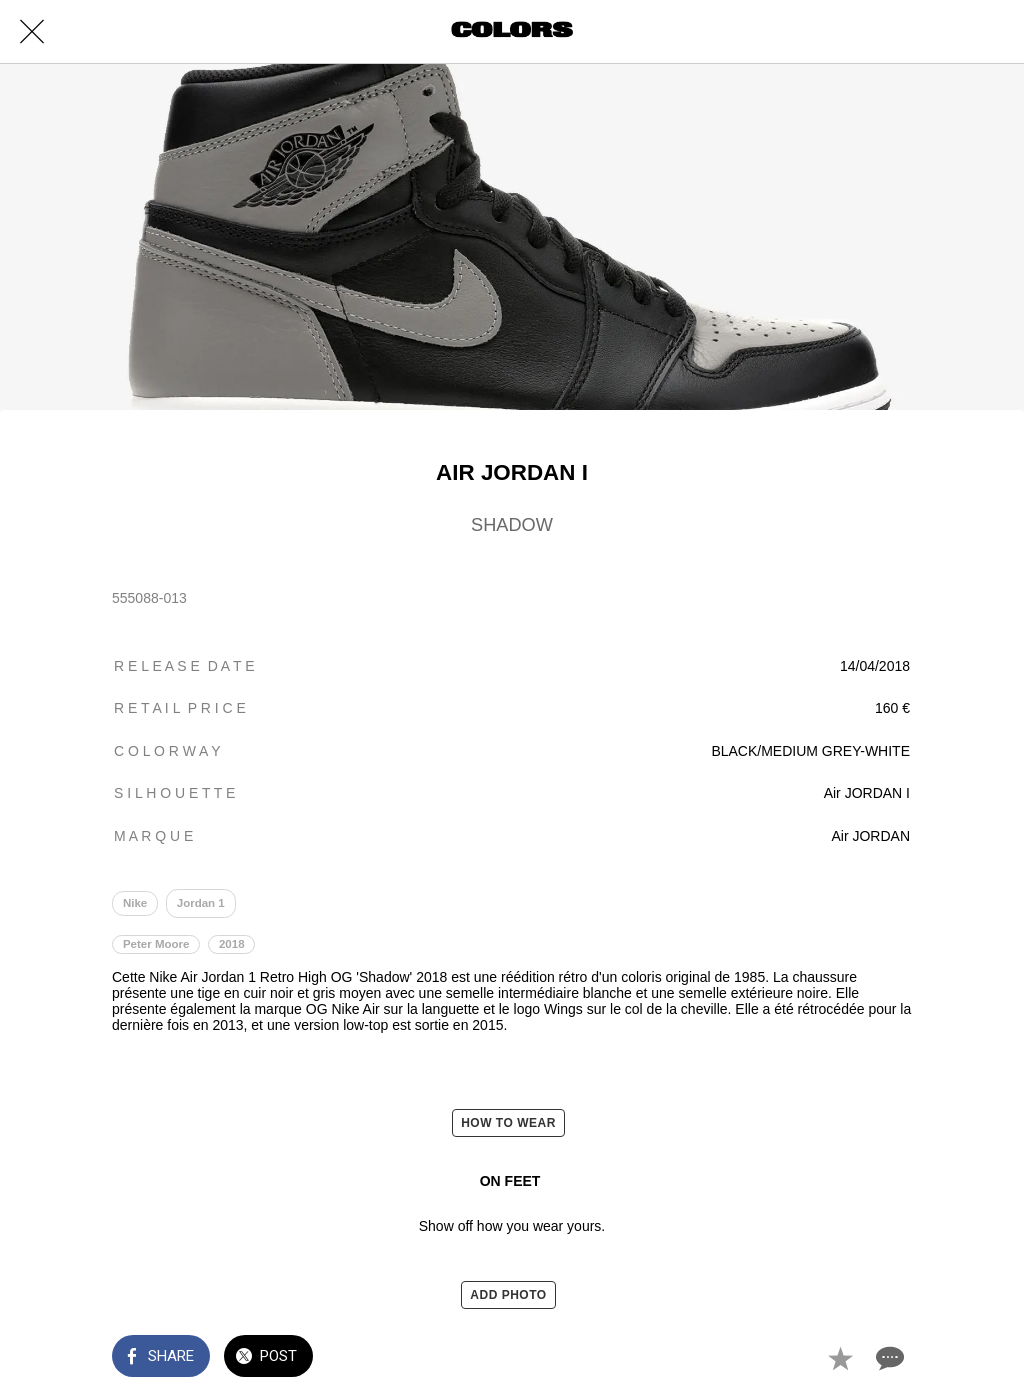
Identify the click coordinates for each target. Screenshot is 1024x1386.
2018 (232, 944)
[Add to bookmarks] (840, 1358)
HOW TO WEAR (508, 1123)
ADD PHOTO (508, 1295)
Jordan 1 (201, 903)
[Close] (32, 32)
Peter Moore (156, 944)
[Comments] (888, 1358)
